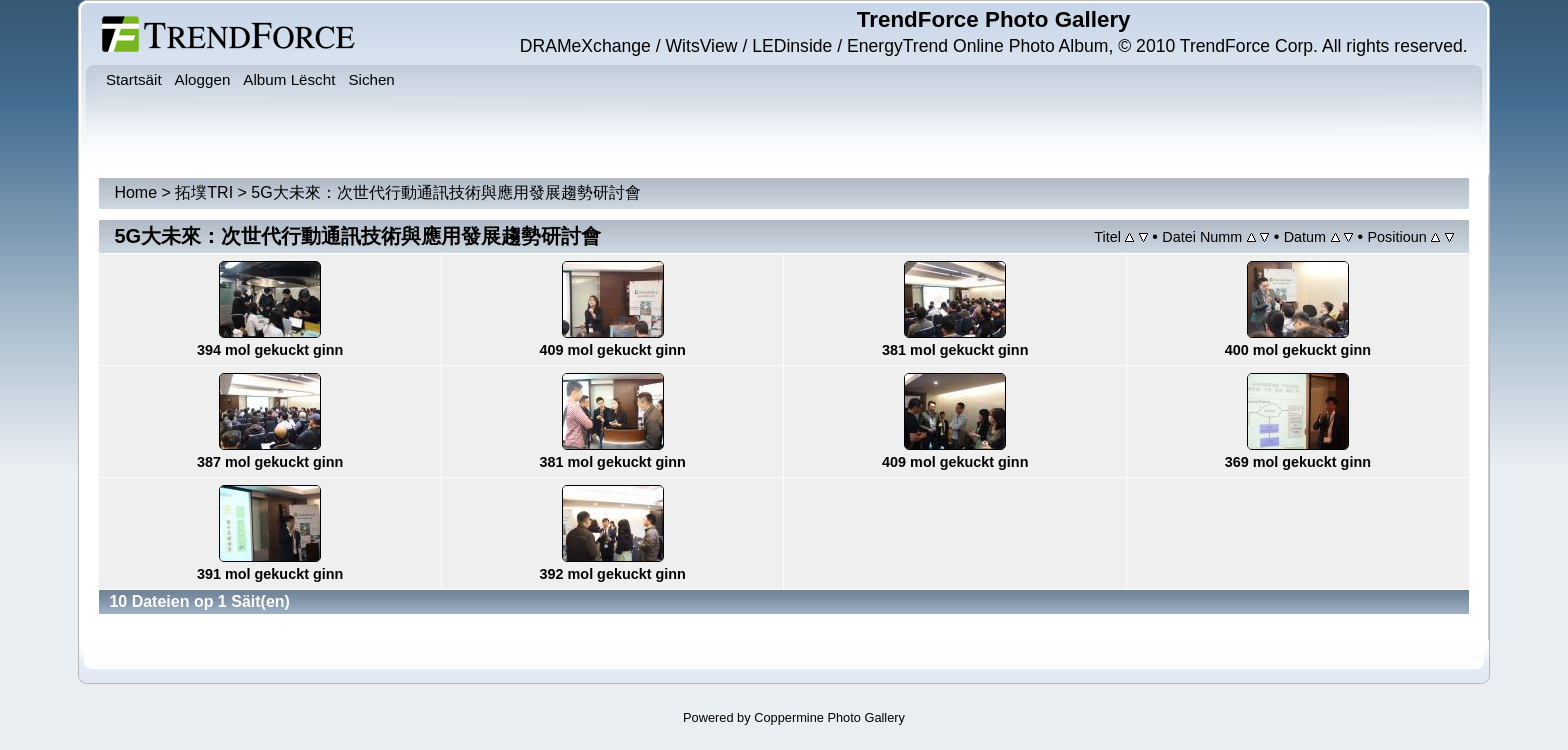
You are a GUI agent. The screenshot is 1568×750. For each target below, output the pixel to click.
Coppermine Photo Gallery (829, 717)
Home (135, 192)
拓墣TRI (204, 192)
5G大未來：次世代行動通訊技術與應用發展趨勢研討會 (445, 192)
